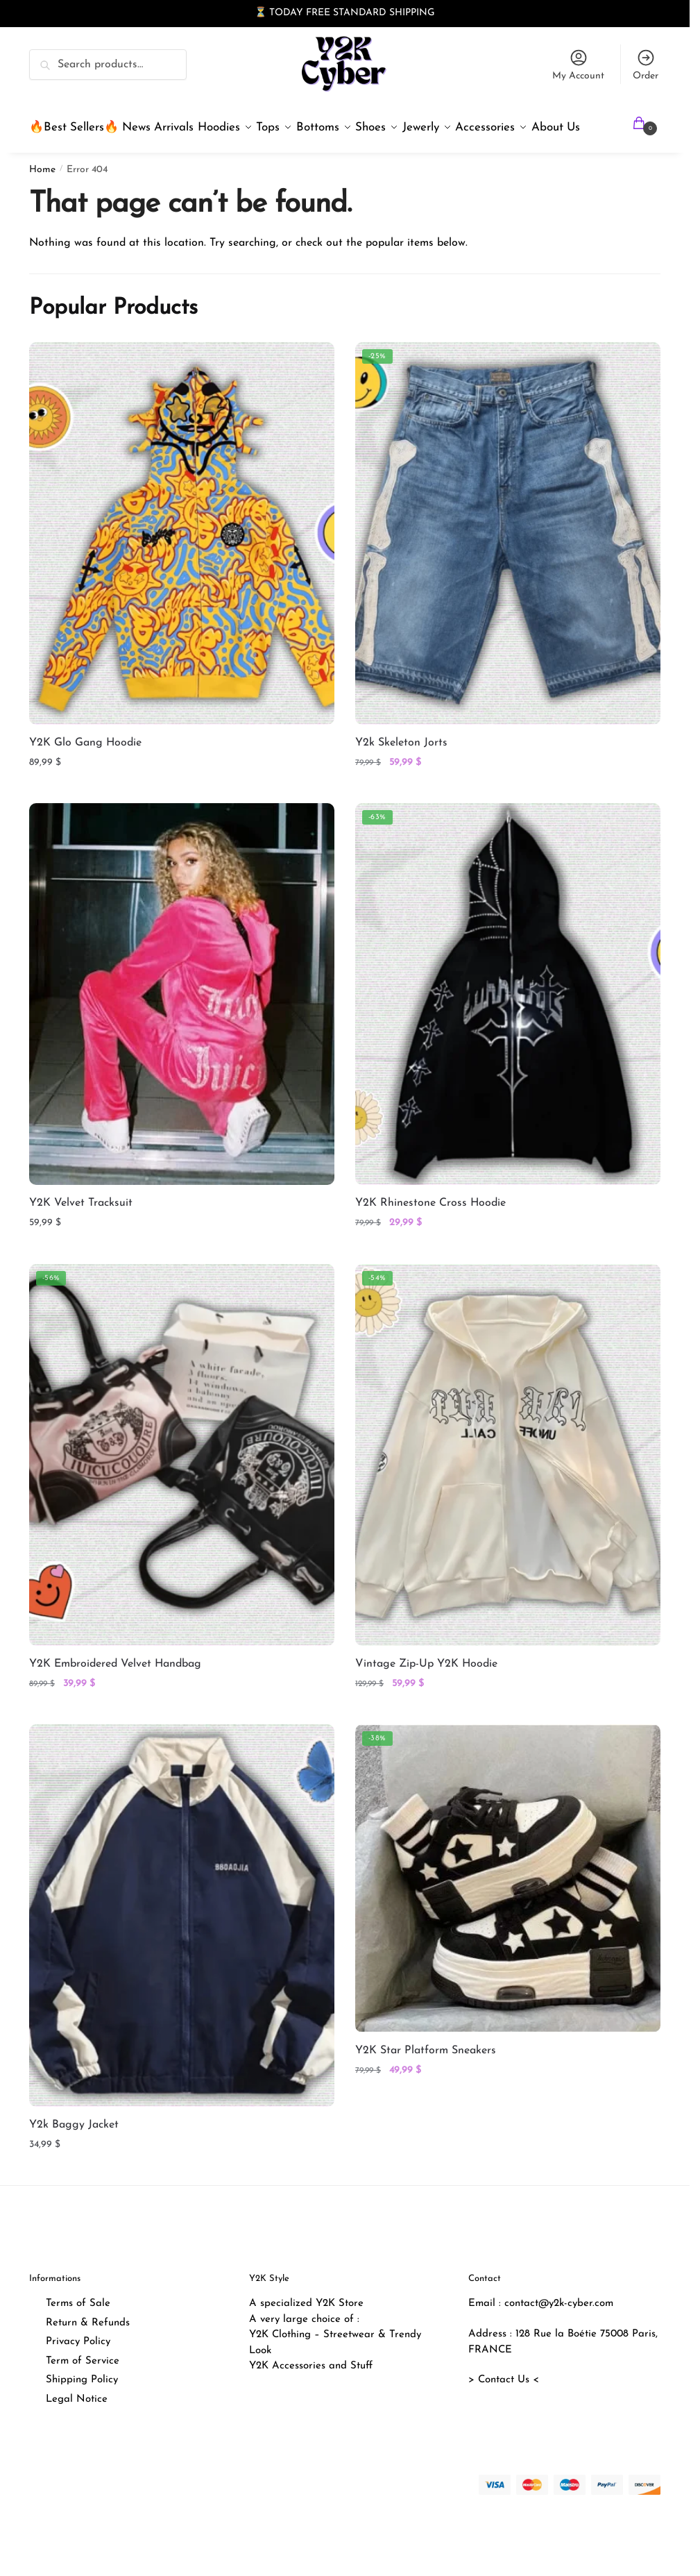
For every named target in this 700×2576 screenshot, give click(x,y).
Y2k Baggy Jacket (74, 2158)
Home (42, 203)
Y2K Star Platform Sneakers (425, 2083)
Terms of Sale (78, 2337)
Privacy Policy (78, 2375)
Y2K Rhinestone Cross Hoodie (430, 1236)
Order (645, 64)
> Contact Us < (503, 2413)
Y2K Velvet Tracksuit (81, 1236)
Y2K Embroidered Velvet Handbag (115, 1697)
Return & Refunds (88, 2356)
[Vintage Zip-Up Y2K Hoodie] (507, 1488)
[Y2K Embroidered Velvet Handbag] (181, 1488)
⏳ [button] (260, 13)
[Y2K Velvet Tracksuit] (181, 1027)
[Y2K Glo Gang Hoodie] (181, 566)
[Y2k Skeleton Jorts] (507, 566)
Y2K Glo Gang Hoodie (85, 776)
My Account (578, 64)
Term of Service (82, 2394)
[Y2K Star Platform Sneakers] (507, 1912)
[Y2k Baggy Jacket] (181, 1948)
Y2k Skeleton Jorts (401, 776)
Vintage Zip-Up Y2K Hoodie (426, 1697)
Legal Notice (77, 2432)
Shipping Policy (82, 2413)
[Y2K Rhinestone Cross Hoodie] (507, 1027)
